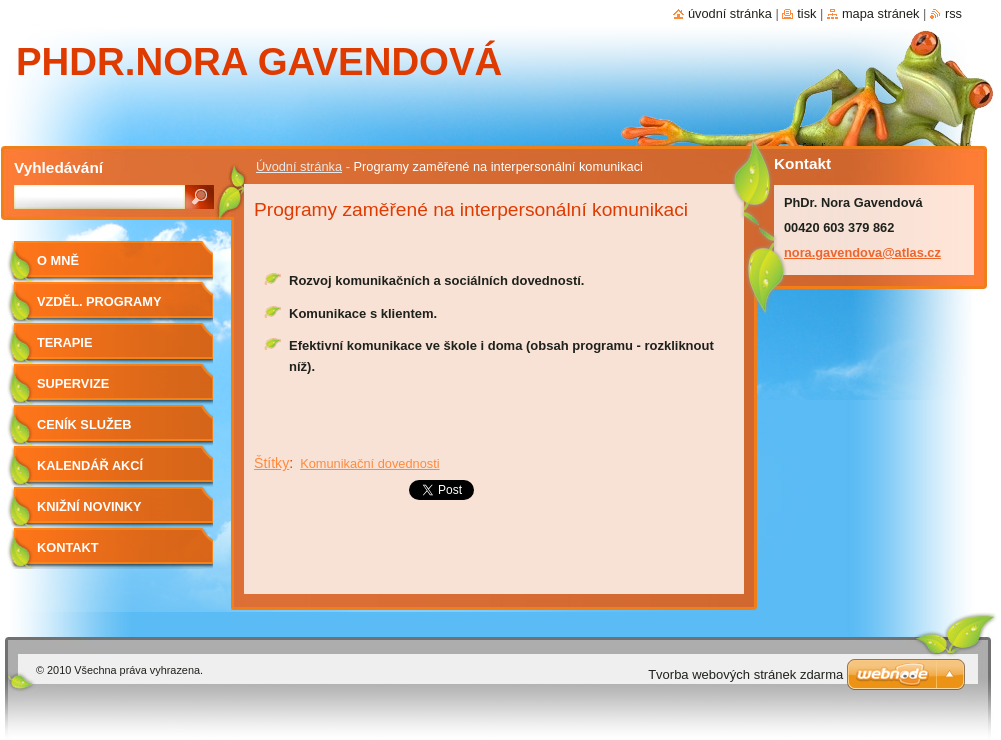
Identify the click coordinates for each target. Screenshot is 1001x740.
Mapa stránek (881, 13)
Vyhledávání (58, 167)
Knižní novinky (89, 506)
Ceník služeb (84, 424)
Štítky (271, 463)
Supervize (73, 383)
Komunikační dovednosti (369, 463)
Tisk (806, 13)
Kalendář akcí (90, 465)
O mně (58, 260)
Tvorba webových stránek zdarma (745, 674)
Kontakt (68, 547)
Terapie (64, 342)
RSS (953, 13)
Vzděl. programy (99, 301)
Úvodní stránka (299, 166)
